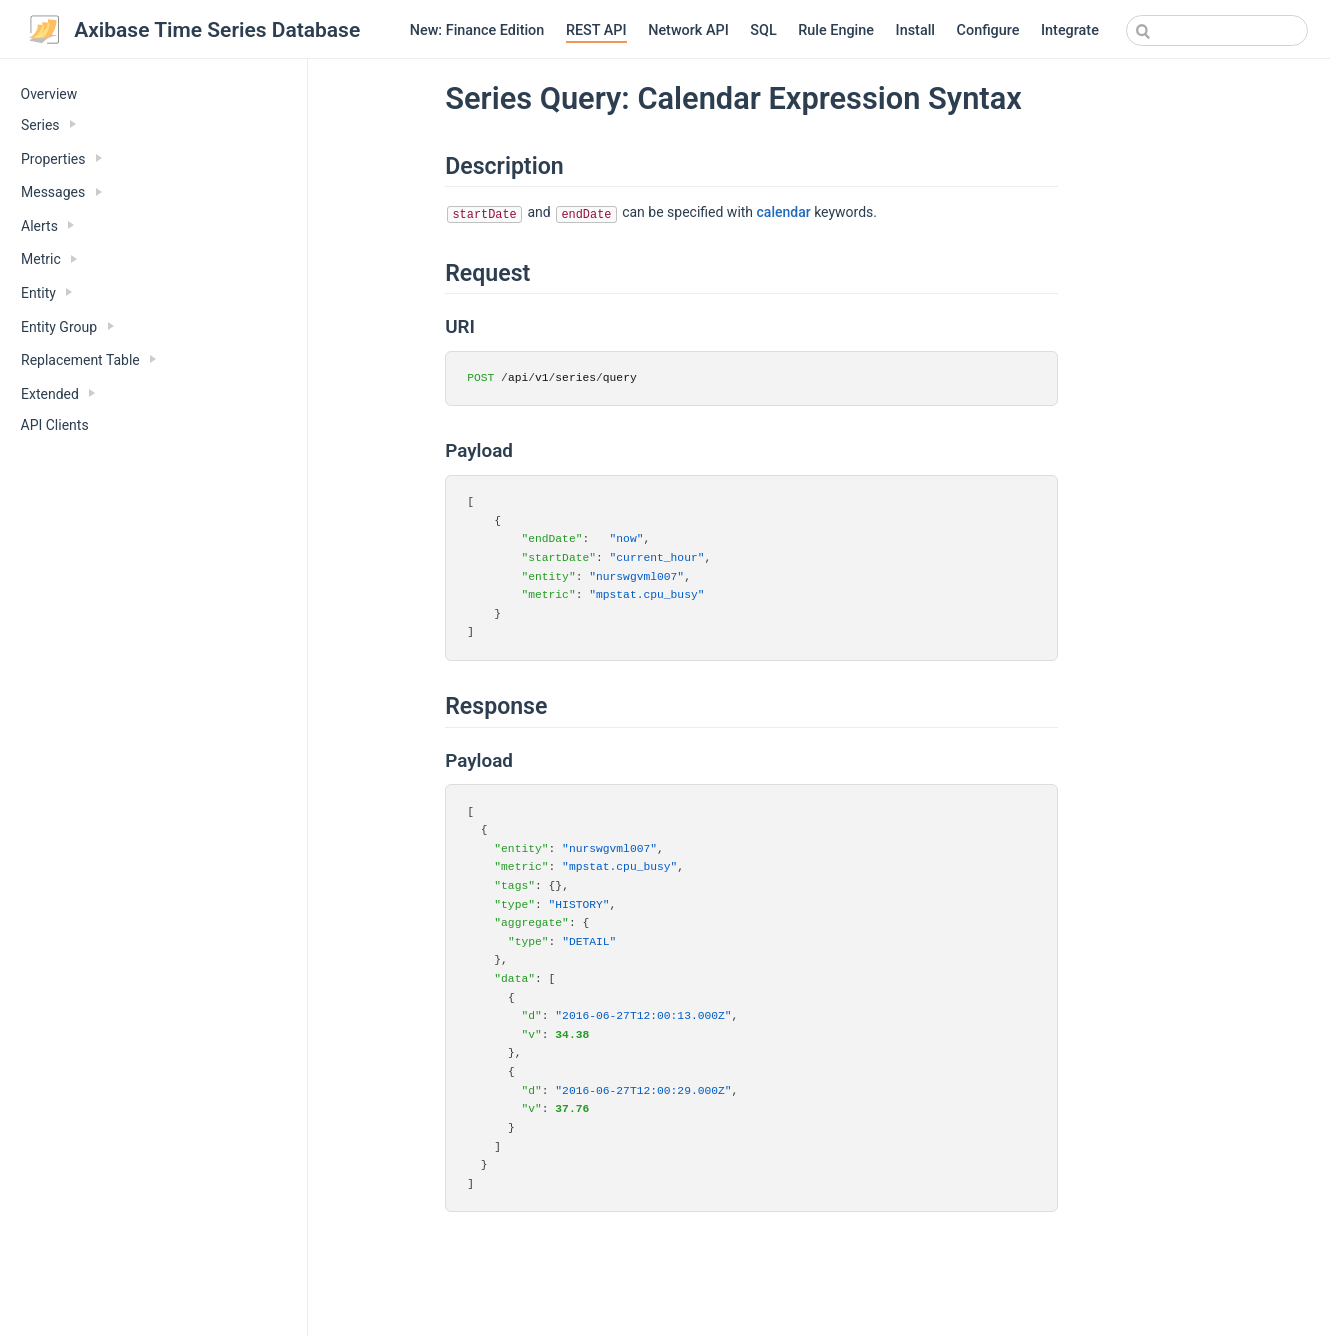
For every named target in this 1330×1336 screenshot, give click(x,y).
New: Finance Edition (477, 30)
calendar (784, 212)
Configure (988, 30)
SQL (763, 30)
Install (915, 30)
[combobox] (1217, 30)
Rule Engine (836, 30)
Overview (49, 94)
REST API (596, 30)
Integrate (1070, 30)
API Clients (55, 425)
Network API (688, 30)
